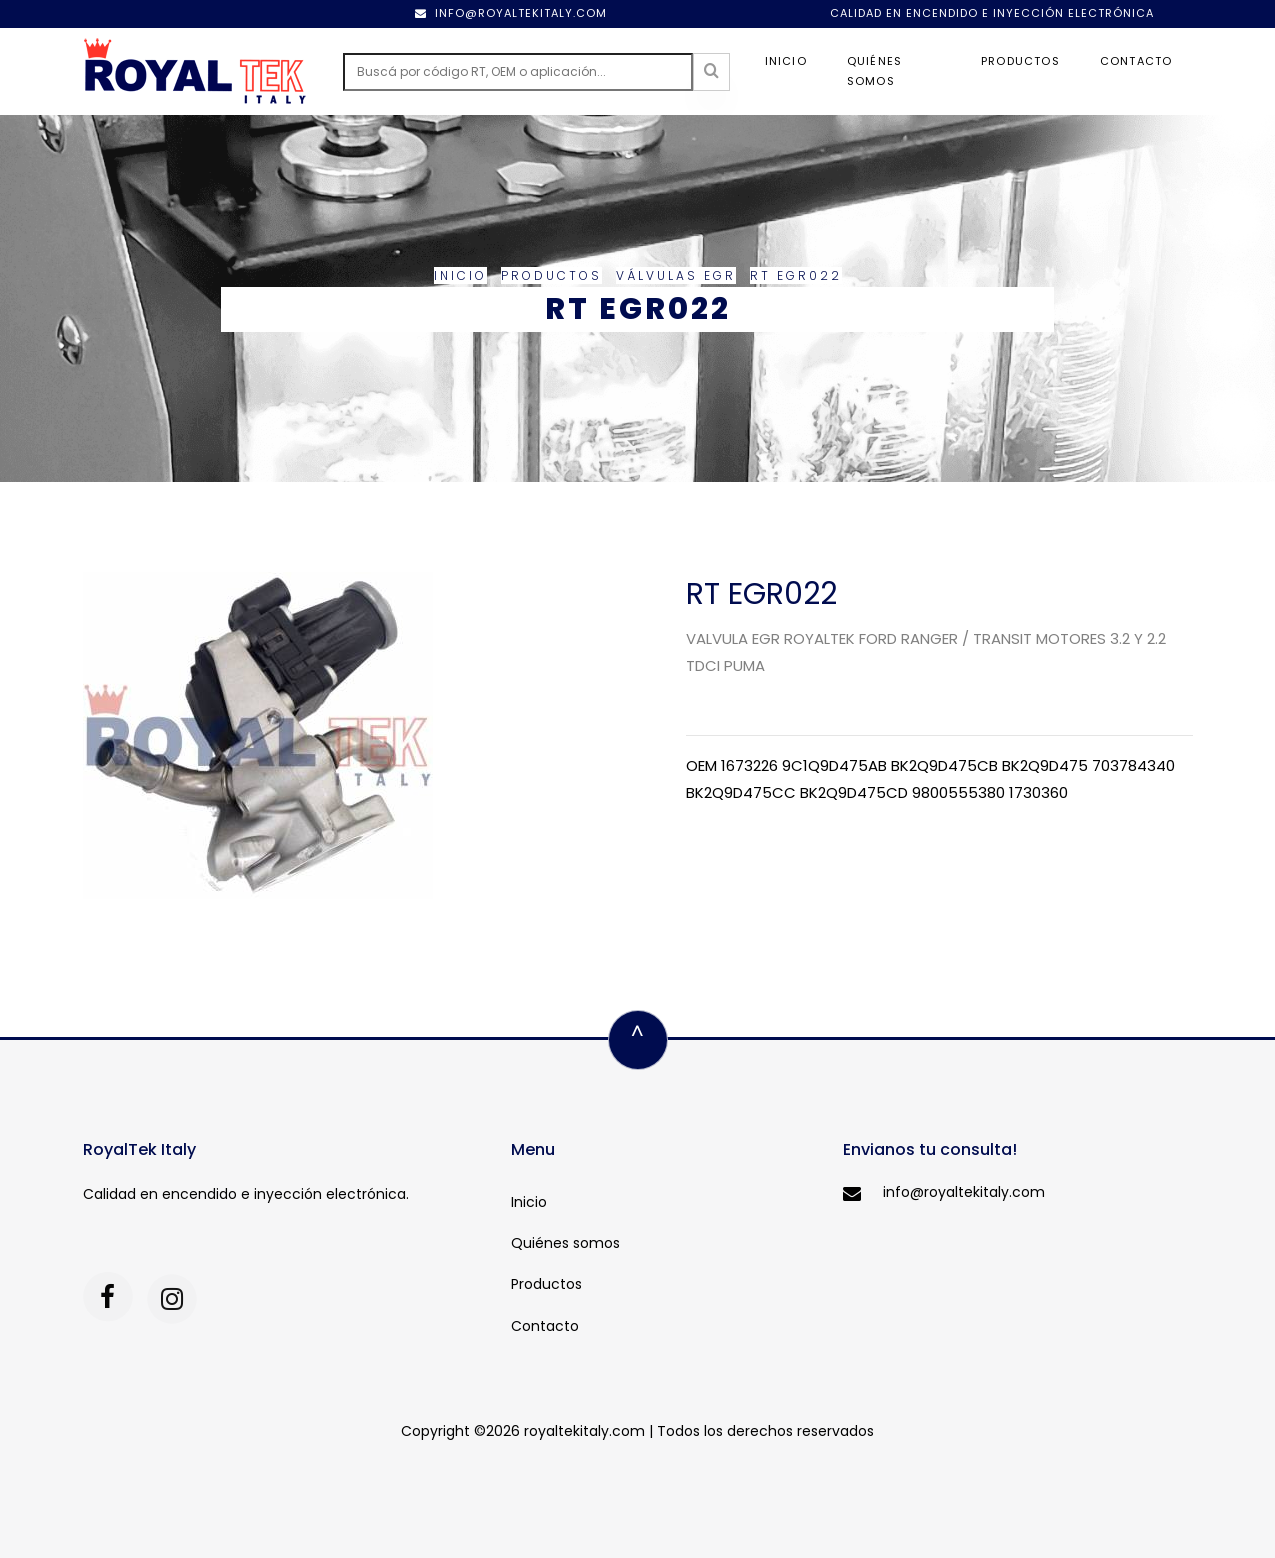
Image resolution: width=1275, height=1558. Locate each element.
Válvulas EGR (676, 275)
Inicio (786, 61)
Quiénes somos (874, 71)
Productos (1020, 61)
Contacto (1136, 61)
